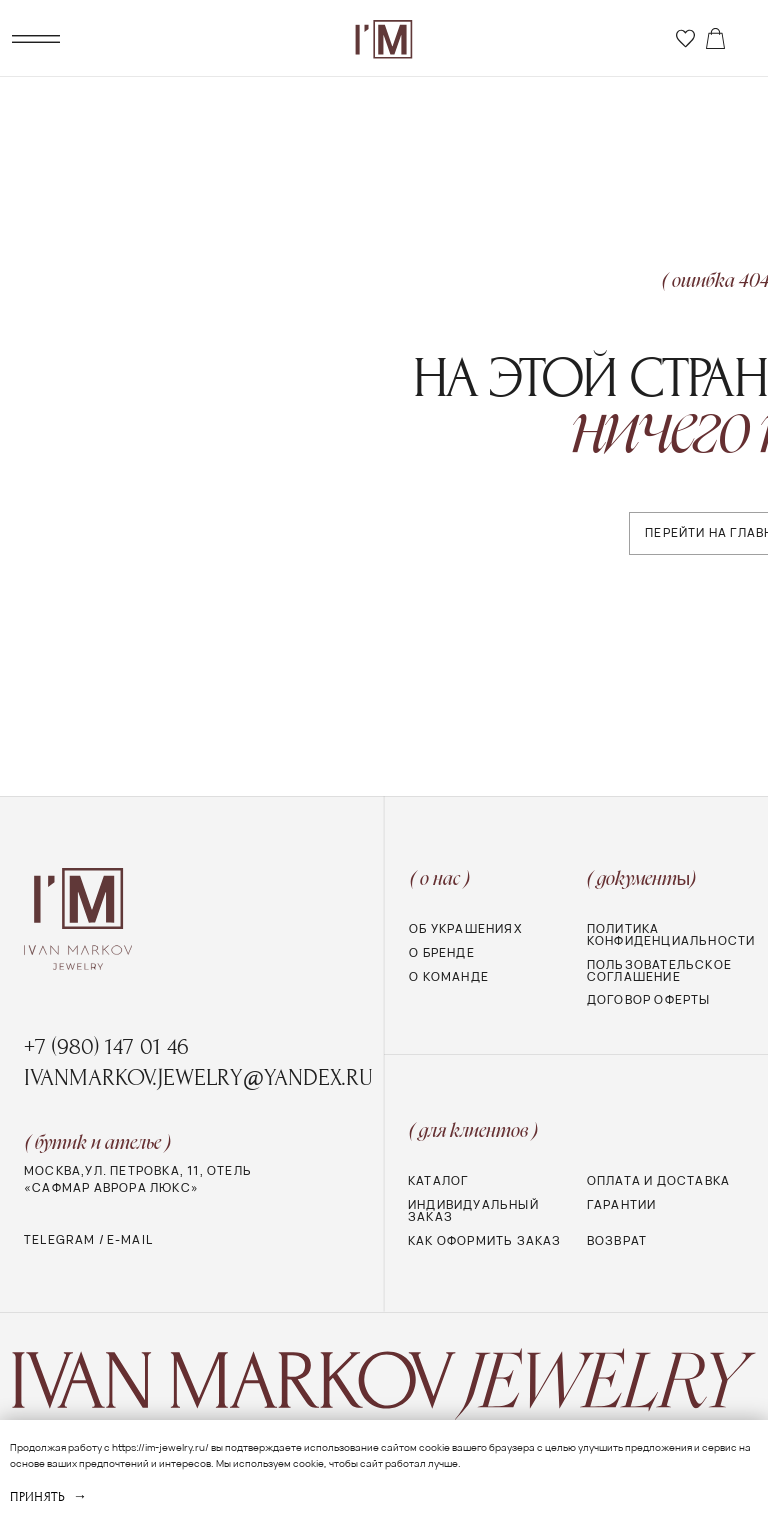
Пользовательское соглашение (659, 971)
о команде (449, 977)
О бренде (442, 953)
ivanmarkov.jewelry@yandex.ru (198, 1078)
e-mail (130, 1240)
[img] (685, 39)
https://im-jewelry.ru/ (160, 1447)
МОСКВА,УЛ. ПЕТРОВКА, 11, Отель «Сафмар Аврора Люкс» (138, 1179)
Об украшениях (465, 929)
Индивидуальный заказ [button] (473, 1211)
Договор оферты (649, 1000)
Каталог (438, 1181)
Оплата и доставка (658, 1181)
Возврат (617, 1241)
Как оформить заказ (485, 1241)
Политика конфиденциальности (671, 935)
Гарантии (622, 1205)
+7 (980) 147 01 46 (106, 1047)
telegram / (64, 1240)
